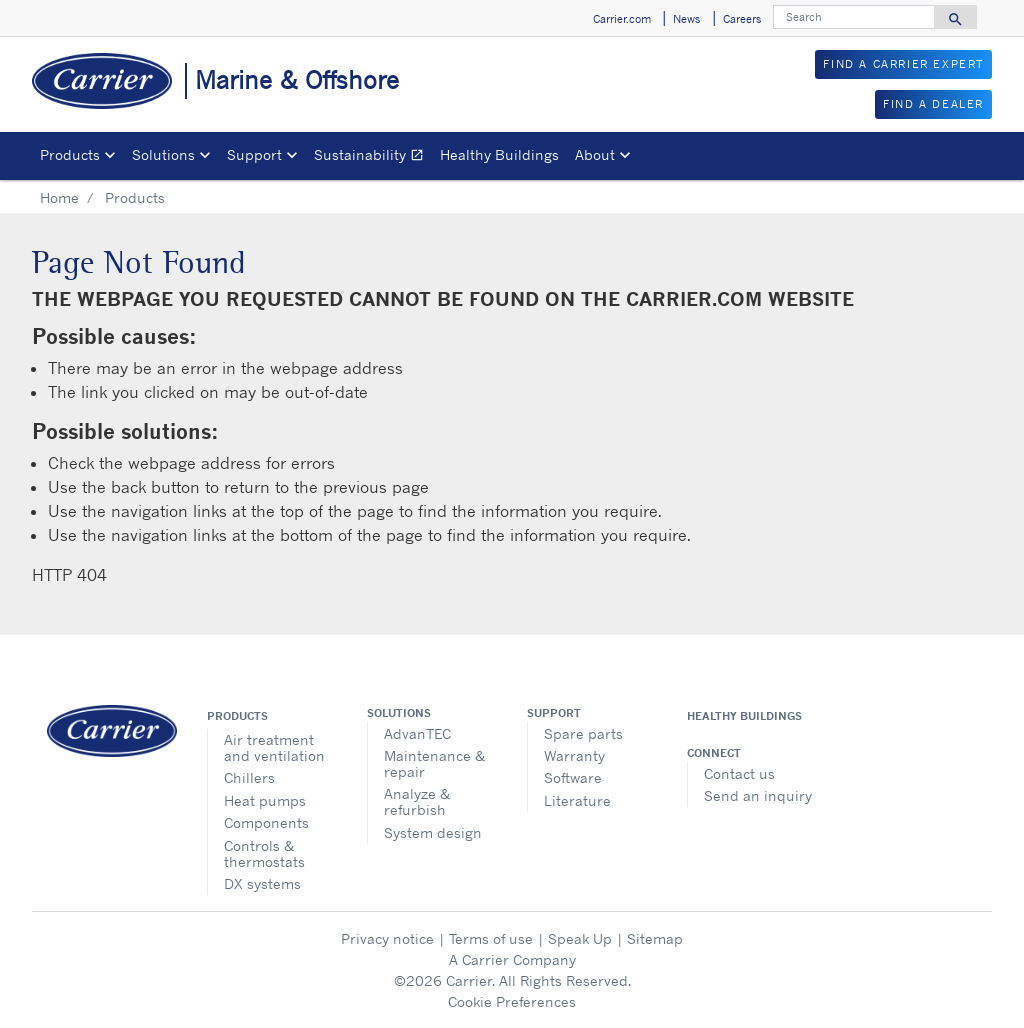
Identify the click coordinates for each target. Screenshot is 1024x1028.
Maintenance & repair (434, 763)
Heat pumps (265, 800)
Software (573, 777)
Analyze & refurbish (417, 801)
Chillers (249, 777)
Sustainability (373, 157)
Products (237, 716)
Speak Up (580, 938)
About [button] (595, 154)
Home (59, 197)
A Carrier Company (512, 959)
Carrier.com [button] (622, 19)
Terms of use (491, 938)
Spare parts (583, 733)
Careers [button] (742, 19)
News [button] (686, 19)
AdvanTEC (417, 733)
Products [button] (70, 154)
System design (433, 832)
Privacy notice (387, 938)
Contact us (739, 773)
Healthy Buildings (499, 154)
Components (266, 822)
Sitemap (655, 938)
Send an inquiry (758, 795)
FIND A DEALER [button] (933, 104)
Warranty (574, 755)
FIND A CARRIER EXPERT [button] (903, 64)
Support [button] (254, 154)
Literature (577, 800)
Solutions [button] (163, 154)
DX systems (262, 883)
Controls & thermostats (264, 853)
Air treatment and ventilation (274, 747)
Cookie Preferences (512, 1001)
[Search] (854, 17)
